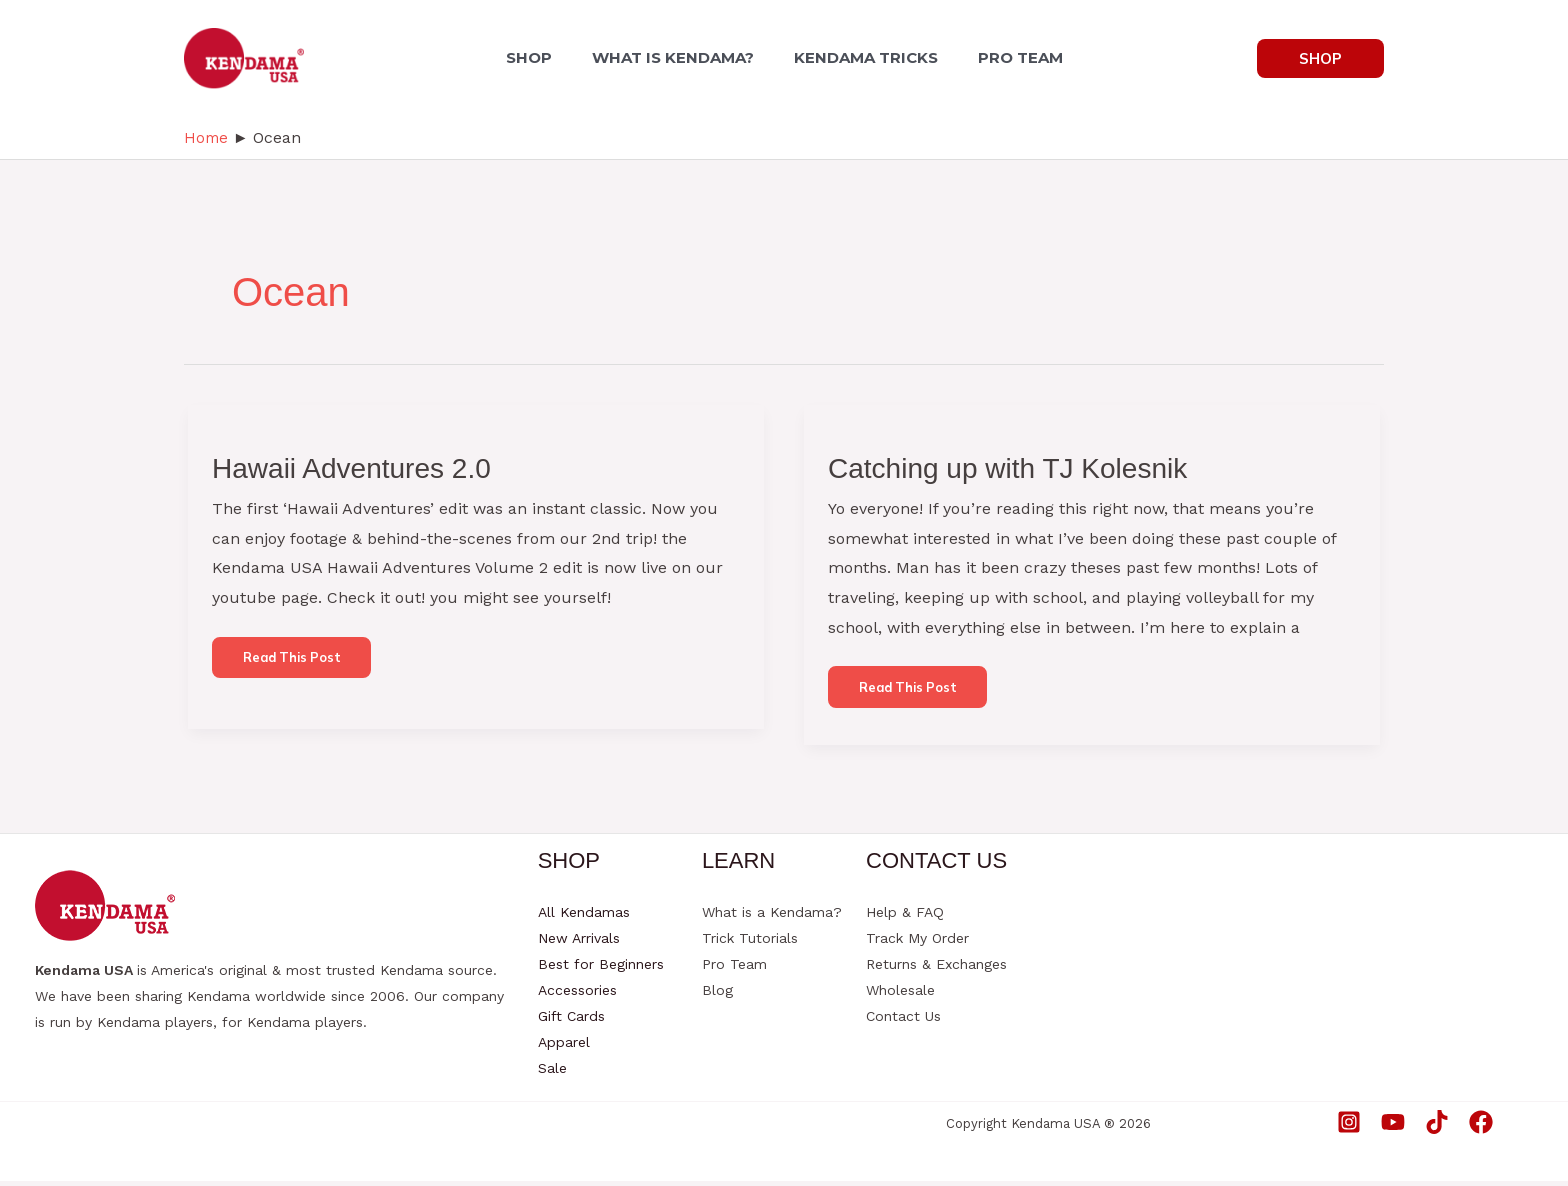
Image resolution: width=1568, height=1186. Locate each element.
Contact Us (903, 1021)
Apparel (564, 1047)
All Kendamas (584, 917)
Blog (717, 995)
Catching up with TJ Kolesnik (1020, 467)
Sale (552, 1073)
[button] (1320, 58)
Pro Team (734, 969)
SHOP (541, 57)
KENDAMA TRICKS (862, 57)
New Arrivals (579, 943)
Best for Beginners (601, 969)
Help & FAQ (905, 917)
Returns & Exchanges (936, 969)
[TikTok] (1437, 1127)
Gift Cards (571, 1021)
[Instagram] (1349, 1127)
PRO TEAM (1008, 57)
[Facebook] (1481, 1127)
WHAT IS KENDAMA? (677, 57)
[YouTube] (1393, 1127)
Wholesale (900, 995)
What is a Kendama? (772, 917)
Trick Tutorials (750, 943)
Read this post (300, 666)
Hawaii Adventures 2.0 (361, 467)
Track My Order (917, 943)
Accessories (577, 995)
